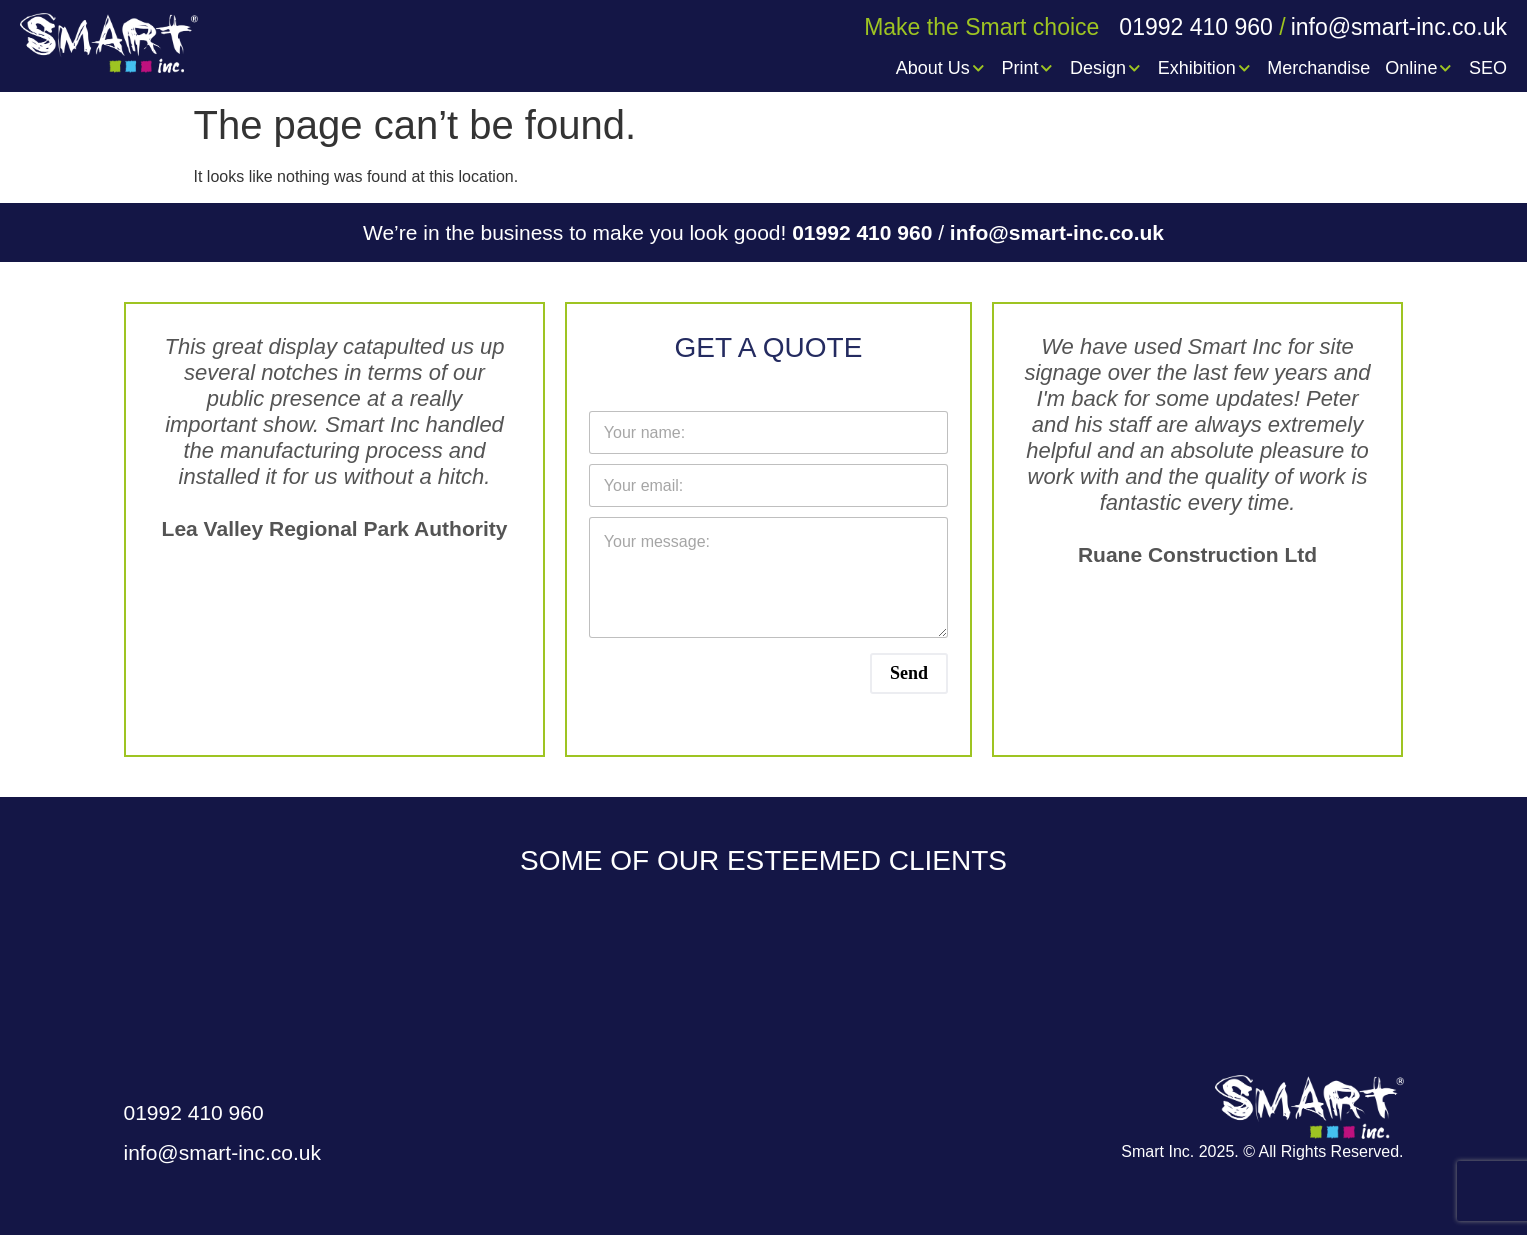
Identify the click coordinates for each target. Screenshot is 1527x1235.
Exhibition (1205, 68)
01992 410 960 (865, 232)
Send (909, 673)
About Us (941, 68)
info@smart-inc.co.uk (1057, 232)
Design (1106, 68)
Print (1028, 68)
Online (1419, 68)
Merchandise (1318, 68)
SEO (1488, 68)
